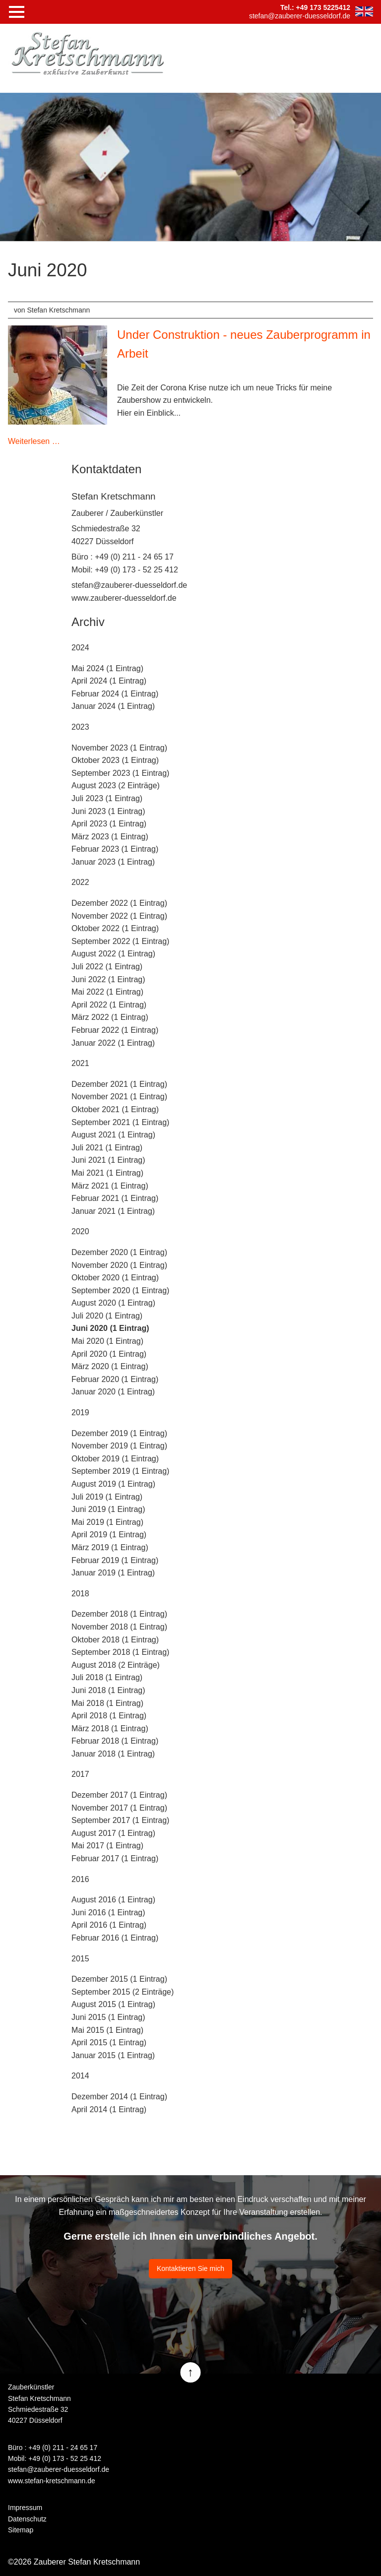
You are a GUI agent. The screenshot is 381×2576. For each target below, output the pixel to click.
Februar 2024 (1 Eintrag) (114, 694)
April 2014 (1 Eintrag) (108, 2109)
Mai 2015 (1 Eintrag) (107, 2030)
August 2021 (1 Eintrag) (113, 1135)
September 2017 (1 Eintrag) (120, 1820)
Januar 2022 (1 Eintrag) (113, 1043)
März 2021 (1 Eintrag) (109, 1186)
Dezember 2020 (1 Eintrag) (119, 1252)
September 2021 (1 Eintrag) (120, 1122)
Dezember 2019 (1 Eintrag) (119, 1433)
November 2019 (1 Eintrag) (119, 1446)
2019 (80, 1412)
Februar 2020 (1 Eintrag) (114, 1379)
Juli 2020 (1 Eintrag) (106, 1316)
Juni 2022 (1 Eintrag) (108, 979)
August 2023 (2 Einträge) (115, 785)
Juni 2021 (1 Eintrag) (108, 1160)
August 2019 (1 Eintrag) (113, 1484)
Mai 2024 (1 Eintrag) (107, 668)
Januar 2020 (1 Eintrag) (113, 1391)
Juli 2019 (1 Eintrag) (106, 1497)
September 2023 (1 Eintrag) (120, 773)
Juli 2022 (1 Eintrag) (106, 966)
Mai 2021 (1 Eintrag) (107, 1173)
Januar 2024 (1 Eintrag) (113, 706)
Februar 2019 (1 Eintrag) (114, 1560)
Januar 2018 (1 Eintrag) (113, 1754)
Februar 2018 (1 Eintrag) (114, 1741)
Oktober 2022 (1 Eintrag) (115, 928)
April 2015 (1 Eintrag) (108, 2042)
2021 (80, 1063)
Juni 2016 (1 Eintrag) (108, 1912)
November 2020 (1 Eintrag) (119, 1265)
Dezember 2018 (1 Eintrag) (119, 1614)
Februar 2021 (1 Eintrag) (114, 1198)
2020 (80, 1231)
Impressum (25, 2508)
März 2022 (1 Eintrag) (109, 1017)
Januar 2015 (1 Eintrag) (113, 2055)
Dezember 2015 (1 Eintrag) (119, 1979)
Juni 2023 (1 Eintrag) (108, 811)
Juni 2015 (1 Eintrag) (108, 2017)
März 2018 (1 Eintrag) (109, 1728)
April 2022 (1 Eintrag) (108, 1005)
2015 (80, 1958)
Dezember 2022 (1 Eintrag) (119, 903)
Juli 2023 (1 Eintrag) (106, 798)
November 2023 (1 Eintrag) (119, 748)
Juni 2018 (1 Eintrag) (108, 1690)
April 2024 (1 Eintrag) (108, 681)
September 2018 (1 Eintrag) (120, 1652)
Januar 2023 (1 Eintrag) (113, 862)
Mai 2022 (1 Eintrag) (107, 992)
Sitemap (20, 2530)
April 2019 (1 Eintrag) (108, 1534)
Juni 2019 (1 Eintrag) (108, 1509)
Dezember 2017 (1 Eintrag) (119, 1795)
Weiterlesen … (34, 441)
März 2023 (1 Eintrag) (109, 836)
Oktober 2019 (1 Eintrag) (115, 1458)
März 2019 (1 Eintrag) (109, 1547)
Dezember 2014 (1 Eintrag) (119, 2096)
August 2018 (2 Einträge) (115, 1665)
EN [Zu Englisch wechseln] (364, 11)
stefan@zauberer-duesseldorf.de (129, 585)
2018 (80, 1593)
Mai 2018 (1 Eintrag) (107, 1703)
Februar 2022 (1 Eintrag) (114, 1030)
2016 (80, 1879)
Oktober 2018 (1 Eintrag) (115, 1639)
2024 (80, 647)
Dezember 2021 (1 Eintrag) (119, 1084)
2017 (80, 1774)
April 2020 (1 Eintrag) (108, 1354)
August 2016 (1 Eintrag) (113, 1899)
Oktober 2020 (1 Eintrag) (115, 1277)
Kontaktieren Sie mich (190, 2268)
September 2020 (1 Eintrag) (120, 1290)
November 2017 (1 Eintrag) (119, 1808)
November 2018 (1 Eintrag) (119, 1627)
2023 (80, 727)
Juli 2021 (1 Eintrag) (106, 1147)
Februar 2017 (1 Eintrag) (114, 1858)
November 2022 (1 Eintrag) (119, 916)
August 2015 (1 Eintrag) (113, 2004)
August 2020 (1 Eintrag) (113, 1303)
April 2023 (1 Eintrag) (108, 823)
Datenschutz (27, 2519)
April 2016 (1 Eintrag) (108, 1925)
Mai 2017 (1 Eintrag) (107, 1845)
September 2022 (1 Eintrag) (120, 941)
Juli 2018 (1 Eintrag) (106, 1677)
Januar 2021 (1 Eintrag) (113, 1211)
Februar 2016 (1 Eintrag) (114, 1938)
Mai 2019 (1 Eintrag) (107, 1522)
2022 (80, 882)
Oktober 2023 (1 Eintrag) (115, 760)
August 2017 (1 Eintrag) (113, 1833)
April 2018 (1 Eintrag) (108, 1715)
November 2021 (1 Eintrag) (119, 1096)
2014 (80, 2076)
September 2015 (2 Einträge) (122, 1992)
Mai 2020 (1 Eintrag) (107, 1341)
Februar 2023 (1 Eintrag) (114, 849)
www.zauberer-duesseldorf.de (124, 598)
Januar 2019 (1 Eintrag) (113, 1573)
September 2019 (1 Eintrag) (120, 1471)
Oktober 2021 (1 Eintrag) (115, 1109)
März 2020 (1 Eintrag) (109, 1366)
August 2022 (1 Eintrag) (113, 953)
